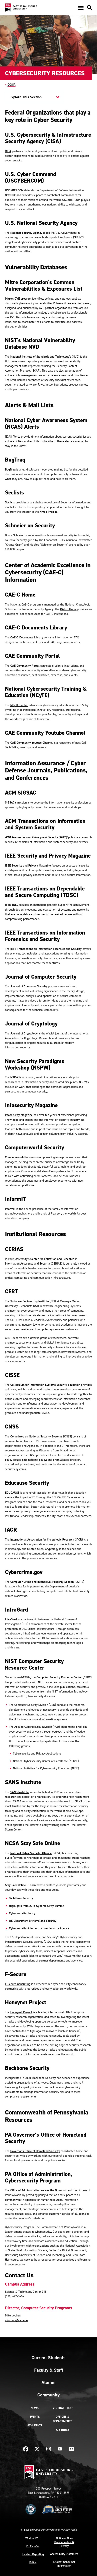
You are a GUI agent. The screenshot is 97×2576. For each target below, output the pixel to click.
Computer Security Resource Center (59, 1677)
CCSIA (12, 84)
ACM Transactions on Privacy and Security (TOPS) (36, 837)
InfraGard (11, 1619)
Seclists (10, 502)
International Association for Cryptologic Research (42, 1539)
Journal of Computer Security (29, 986)
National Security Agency (26, 233)
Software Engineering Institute (29, 1301)
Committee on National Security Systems (36, 1436)
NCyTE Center (19, 705)
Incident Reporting (33, 2554)
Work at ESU (32, 2538)
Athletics (34, 2425)
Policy (32, 2562)
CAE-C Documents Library (26, 637)
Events (35, 2417)
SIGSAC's (10, 802)
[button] (81, 8)
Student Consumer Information (64, 2564)
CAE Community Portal (25, 666)
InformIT (10, 1209)
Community (48, 2395)
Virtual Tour (62, 2408)
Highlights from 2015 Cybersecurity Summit (36, 1906)
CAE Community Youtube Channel (31, 743)
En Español (32, 2546)
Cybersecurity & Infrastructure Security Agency (39, 1928)
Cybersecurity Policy (22, 1913)
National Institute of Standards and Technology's (40, 356)
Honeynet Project (21, 2012)
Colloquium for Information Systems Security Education (45, 1385)
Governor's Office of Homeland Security (35, 2151)
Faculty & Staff (48, 2370)
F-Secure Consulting (17, 1984)
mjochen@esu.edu (16, 2320)
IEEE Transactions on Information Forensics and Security (46, 949)
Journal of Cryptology (24, 1033)
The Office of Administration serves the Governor (36, 2190)
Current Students (49, 2358)
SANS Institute (19, 1792)
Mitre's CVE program (18, 298)
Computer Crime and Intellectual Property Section (42, 1582)
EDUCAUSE (12, 1492)
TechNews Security (21, 1898)
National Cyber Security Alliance (31, 1853)
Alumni (49, 2382)
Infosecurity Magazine (19, 1115)
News (34, 2408)
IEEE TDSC (11, 905)
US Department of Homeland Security (32, 1921)
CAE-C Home (68, 609)
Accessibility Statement (64, 2554)
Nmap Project (48, 512)
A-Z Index (62, 2430)
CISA (8, 151)
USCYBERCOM (14, 190)
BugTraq (10, 469)
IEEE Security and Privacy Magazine (28, 865)
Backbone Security (44, 2078)
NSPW (14, 1077)
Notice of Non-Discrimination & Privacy (64, 2542)
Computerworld (14, 1157)
